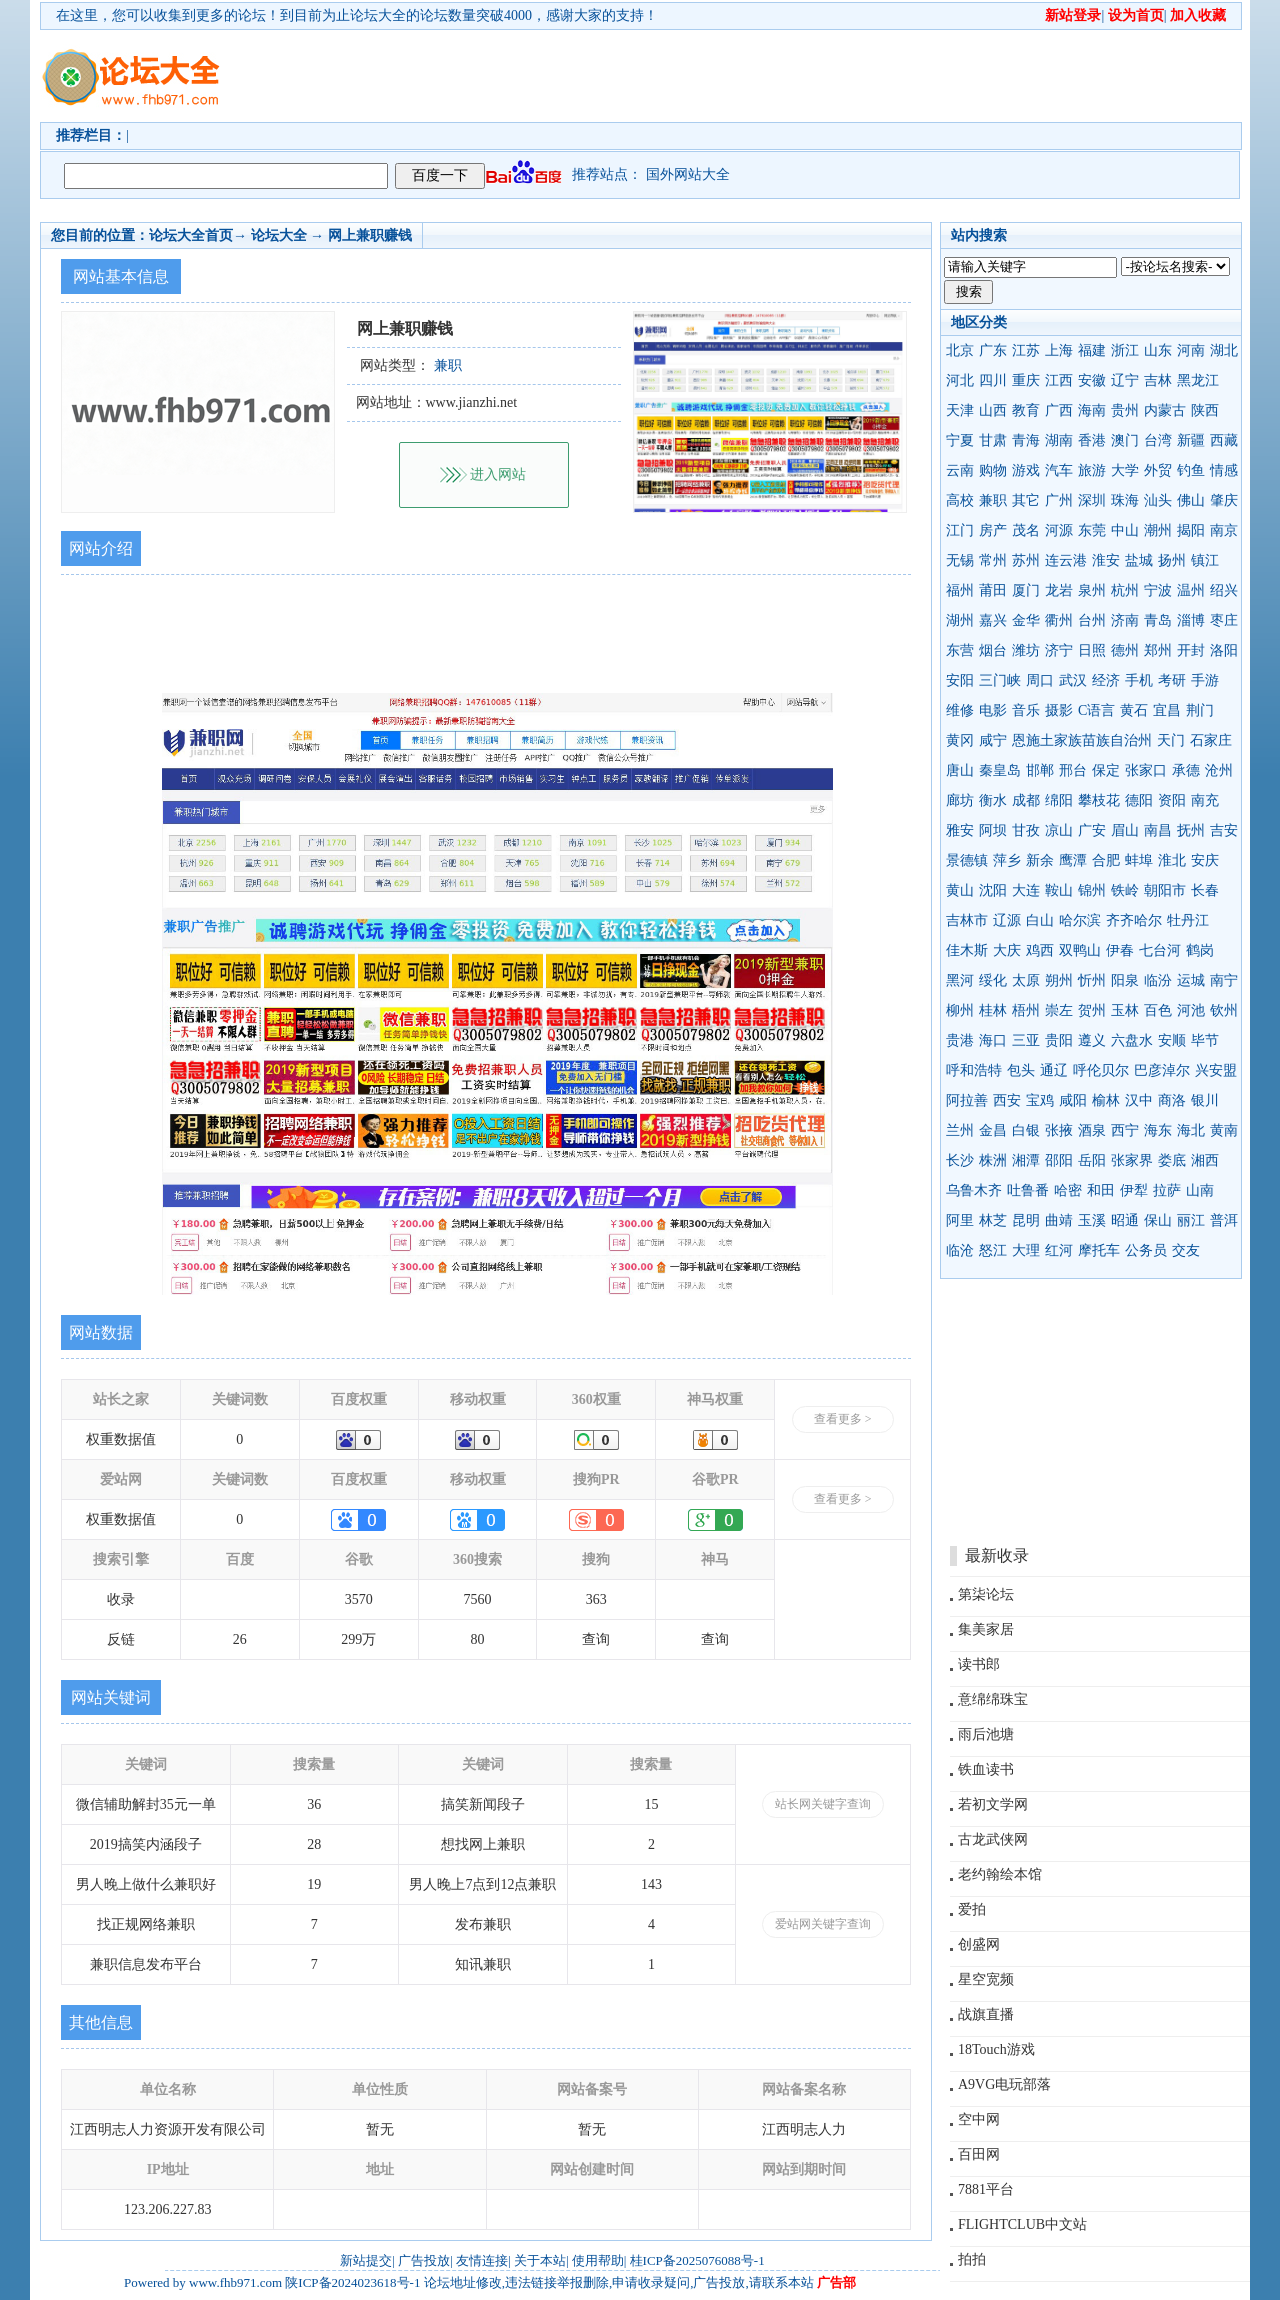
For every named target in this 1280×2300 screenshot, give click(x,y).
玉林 (1125, 1010)
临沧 (960, 1250)
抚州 (1191, 830)
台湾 (1158, 440)
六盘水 (1132, 1040)
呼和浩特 (974, 1070)
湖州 (960, 620)
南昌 (1158, 830)
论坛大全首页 (191, 235)
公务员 (1146, 1250)
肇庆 (1224, 500)
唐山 (960, 770)
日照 (1092, 650)
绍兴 (1224, 590)
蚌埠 (1139, 860)
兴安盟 (1216, 1070)
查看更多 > (843, 1419)
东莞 (1092, 530)
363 (596, 1599)
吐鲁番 (1028, 1190)
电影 (993, 710)
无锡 (960, 560)
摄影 (1059, 710)
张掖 (1059, 1130)
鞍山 (1059, 890)
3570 (359, 1599)
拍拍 (972, 2259)
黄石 (1134, 710)
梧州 (1026, 1010)
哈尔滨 (1080, 920)
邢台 (1073, 770)
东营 (960, 650)
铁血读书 (986, 1769)
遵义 (1092, 1040)
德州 (1125, 650)
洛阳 (1224, 650)
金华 (1026, 620)
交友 (1186, 1250)
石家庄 (1211, 740)
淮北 (1172, 860)
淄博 (1191, 620)
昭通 (1125, 1220)
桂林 (993, 1010)
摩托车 (1099, 1250)
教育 (1026, 410)
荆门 (1200, 710)
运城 (1191, 980)
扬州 (1172, 560)
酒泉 (1092, 1130)
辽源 (1007, 920)
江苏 (1026, 350)
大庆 (1007, 950)
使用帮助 (598, 2260)
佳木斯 (967, 950)
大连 (1026, 890)
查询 (596, 1639)
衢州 (1059, 620)
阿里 (960, 1220)
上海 (1059, 350)
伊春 (1120, 950)
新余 (1040, 860)
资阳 (1172, 800)
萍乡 (1007, 860)
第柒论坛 (986, 1594)
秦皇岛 (1000, 770)
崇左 (1059, 1010)
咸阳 (1073, 1100)
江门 (960, 530)
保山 (1158, 1220)
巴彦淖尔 (1162, 1070)
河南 (1191, 350)
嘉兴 (993, 620)
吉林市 (967, 920)
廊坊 (960, 800)
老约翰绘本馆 (1000, 1874)
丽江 (1191, 1220)
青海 (1026, 440)
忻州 (1092, 980)
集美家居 (986, 1629)
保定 (1106, 770)
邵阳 (1059, 1160)
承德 (1186, 770)
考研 (1172, 680)
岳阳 (1092, 1160)
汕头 (1158, 500)
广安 (1092, 830)
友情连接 (482, 2260)
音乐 (1026, 710)
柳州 (960, 1010)
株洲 (993, 1160)
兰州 (960, 1130)
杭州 (1125, 590)
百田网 (979, 2154)
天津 (960, 410)
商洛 (1172, 1100)
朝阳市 (1165, 890)
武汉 (1073, 680)
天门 (1171, 740)
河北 (960, 380)
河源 (1059, 530)
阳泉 (1125, 980)
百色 (1158, 1010)
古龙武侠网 (993, 1839)
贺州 (1092, 1010)
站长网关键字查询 (823, 1804)
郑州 (1158, 650)
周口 (1040, 680)
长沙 (960, 1160)
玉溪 (1092, 1220)
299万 (358, 1639)
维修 (960, 710)
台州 (1092, 620)
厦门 (1026, 590)
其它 (1026, 500)
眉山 (1125, 830)
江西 (1059, 380)
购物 (993, 470)
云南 (960, 470)
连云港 (1066, 560)
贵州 (1125, 410)
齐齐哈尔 (1134, 920)
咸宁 (993, 740)
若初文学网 (993, 1804)
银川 (1205, 1100)
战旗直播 (986, 2014)
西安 (1007, 1100)
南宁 (1224, 980)
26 (240, 1639)
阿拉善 (967, 1100)
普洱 (1224, 1220)
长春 (1205, 890)
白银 (1026, 1130)
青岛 (1158, 620)
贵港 (960, 1040)
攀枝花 (1099, 800)
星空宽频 (986, 1979)
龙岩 (1059, 590)
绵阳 (1059, 800)
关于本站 (540, 2260)
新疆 (1191, 440)
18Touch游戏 (996, 2049)
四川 (993, 380)
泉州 (1092, 590)
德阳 (1139, 800)
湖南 (1059, 440)
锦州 (1092, 890)
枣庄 (1224, 620)
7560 (478, 1599)
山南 (1200, 1190)
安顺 (1172, 1040)
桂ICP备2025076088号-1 (697, 2260)
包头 (1021, 1070)
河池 (1191, 1010)
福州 (960, 590)
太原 (1026, 980)
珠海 (1125, 500)
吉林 (1158, 380)
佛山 (1191, 500)
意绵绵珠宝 (993, 1699)
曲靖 (1059, 1220)
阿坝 (993, 830)
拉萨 (1167, 1190)
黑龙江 (1198, 380)
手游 (1205, 680)
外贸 (1158, 470)
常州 (993, 560)
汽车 (1059, 470)
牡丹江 (1188, 920)
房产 (993, 530)
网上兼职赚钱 (370, 235)
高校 (960, 500)
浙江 (1125, 350)
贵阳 (1059, 1040)
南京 (1224, 530)
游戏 (1026, 470)
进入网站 (498, 474)
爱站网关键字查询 (823, 1924)
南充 (1205, 800)
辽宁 (1125, 380)
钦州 (1224, 1010)
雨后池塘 (986, 1734)
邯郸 (1040, 770)
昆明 (1026, 1220)
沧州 (1219, 770)
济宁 (1059, 650)
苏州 (1026, 560)
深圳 (1092, 500)
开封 (1191, 650)
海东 (1158, 1130)
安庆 (1205, 860)
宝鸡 (1040, 1100)
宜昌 (1167, 710)
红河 (1059, 1250)
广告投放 (424, 2260)
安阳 (960, 680)
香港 (1092, 440)
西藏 (1224, 440)
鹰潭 (1073, 860)
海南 (1092, 410)
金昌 (993, 1130)
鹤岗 (1200, 950)
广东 (993, 350)
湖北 (1224, 350)
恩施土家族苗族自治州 (1082, 740)
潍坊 (1026, 650)
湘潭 (1026, 1160)
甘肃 (993, 440)
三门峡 (1000, 680)
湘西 (1205, 1160)
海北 (1191, 1130)
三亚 (1026, 1040)
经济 (1106, 680)
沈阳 (993, 890)
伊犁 (1134, 1190)
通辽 (1054, 1070)
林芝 (993, 1220)
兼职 (993, 500)
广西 (1059, 410)
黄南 (1224, 1130)
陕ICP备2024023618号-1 (352, 2282)
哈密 (1068, 1190)
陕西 (1205, 410)
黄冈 (960, 740)
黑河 (960, 980)
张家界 (1132, 1160)
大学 (1125, 470)
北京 (960, 350)
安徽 (1092, 380)
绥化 (993, 980)
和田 (1101, 1190)
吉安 (1224, 830)
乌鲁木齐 (974, 1190)
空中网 (979, 2119)
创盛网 (979, 1944)
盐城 (1139, 560)
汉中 (1139, 1100)
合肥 (1106, 860)
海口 (993, 1040)
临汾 (1158, 980)
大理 (1026, 1250)
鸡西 (1040, 950)
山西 (993, 410)
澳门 (1125, 440)
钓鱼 (1191, 470)
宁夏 (960, 440)
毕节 (1205, 1040)
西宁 (1125, 1130)
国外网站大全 (688, 174)
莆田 (993, 590)
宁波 (1158, 590)
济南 (1125, 620)
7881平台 (986, 2189)
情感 (1224, 470)
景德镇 (967, 860)
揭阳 (1191, 530)
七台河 (1160, 950)
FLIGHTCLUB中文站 (1022, 2224)
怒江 (993, 1250)
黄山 (960, 890)
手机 (1139, 680)
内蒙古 (1165, 410)
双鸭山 (1080, 950)
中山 (1125, 530)
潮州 (1158, 530)
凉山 (1059, 830)
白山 (1040, 920)
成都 (1026, 800)
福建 (1092, 350)
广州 (1059, 500)
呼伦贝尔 (1101, 1070)
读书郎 (979, 1664)
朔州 (1059, 980)
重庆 (1026, 380)
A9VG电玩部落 (1004, 2084)
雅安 (960, 830)
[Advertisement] (755, 76)
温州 (1191, 590)
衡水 (993, 800)
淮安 (1106, 560)
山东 (1158, 350)
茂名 (1026, 530)
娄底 (1172, 1160)
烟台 (993, 650)
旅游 (1092, 470)
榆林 (1106, 1100)
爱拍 (972, 1909)
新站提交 (366, 2260)
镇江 (1205, 560)
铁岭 (1125, 890)
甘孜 (1026, 830)
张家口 (1146, 770)
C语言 (1096, 710)
